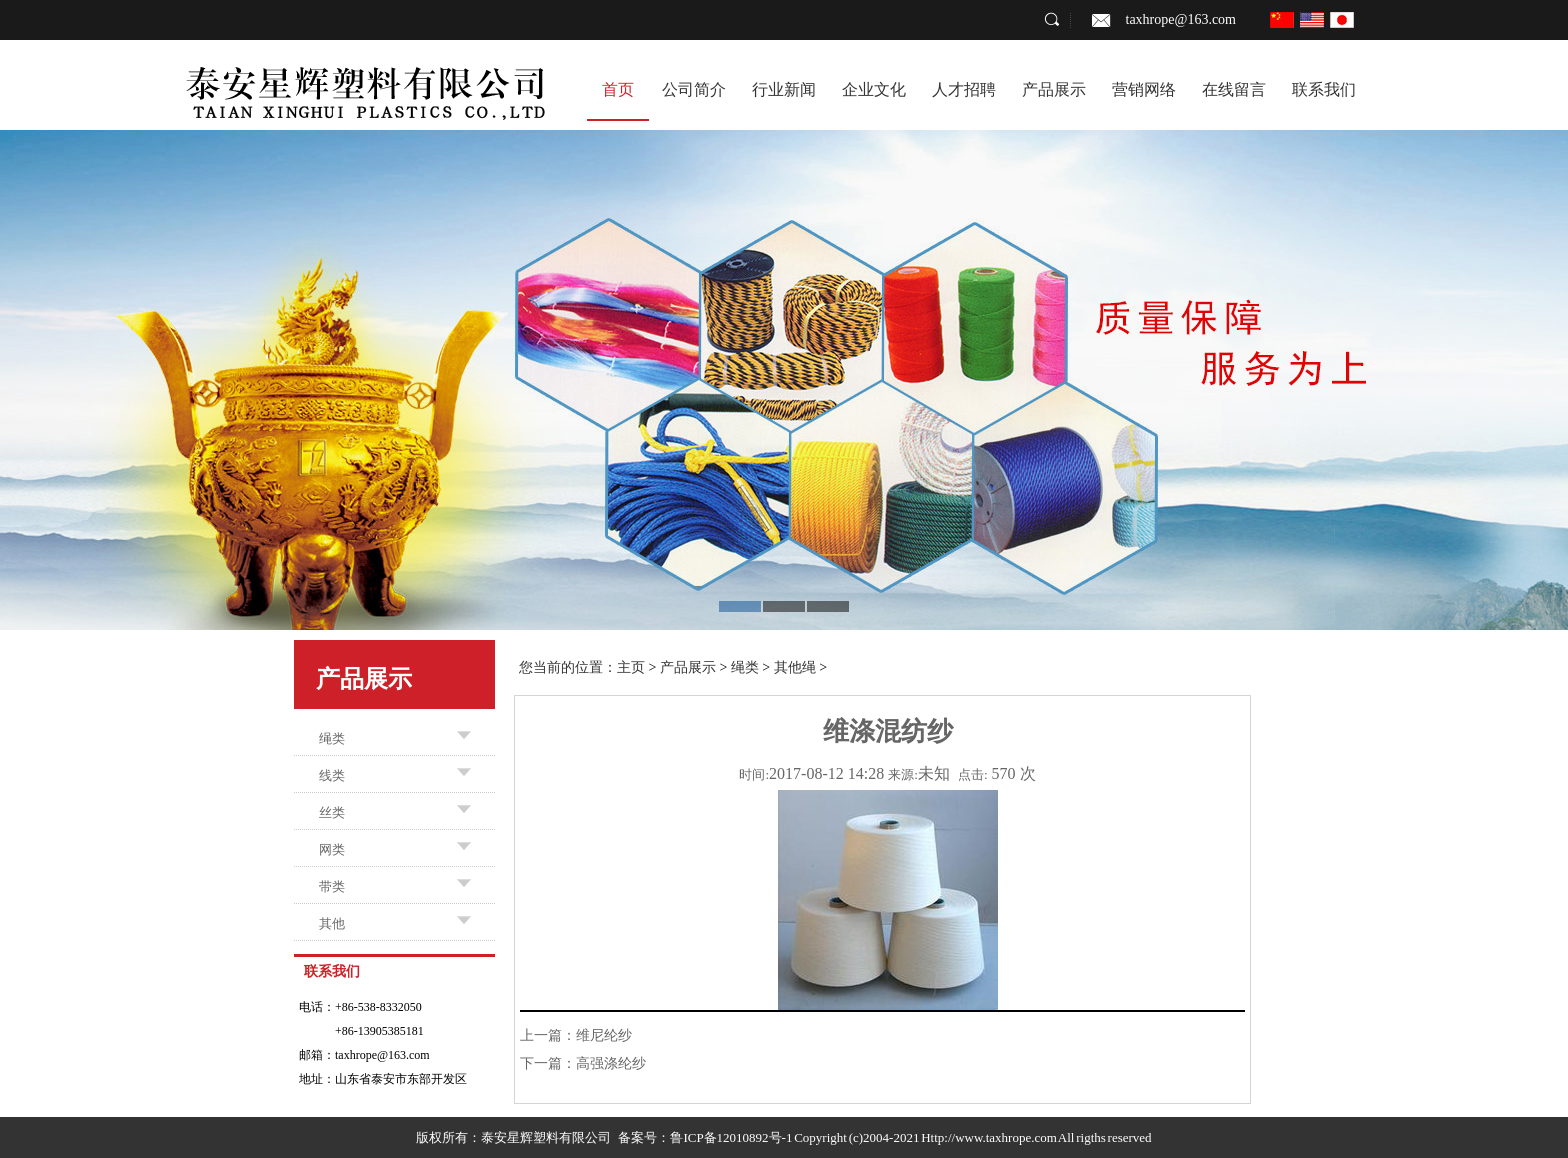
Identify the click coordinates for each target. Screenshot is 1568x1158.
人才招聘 (964, 89)
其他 (332, 923)
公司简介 (694, 89)
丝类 (332, 812)
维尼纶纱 (604, 1035)
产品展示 (1054, 89)
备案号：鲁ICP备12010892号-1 (705, 1137)
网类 (332, 849)
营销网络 (1144, 89)
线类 (332, 775)
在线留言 (1234, 89)
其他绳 (795, 667)
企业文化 (874, 89)
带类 (332, 886)
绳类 (332, 738)
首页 (618, 89)
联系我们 (1324, 89)
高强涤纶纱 (611, 1063)
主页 (631, 667)
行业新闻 (784, 89)
